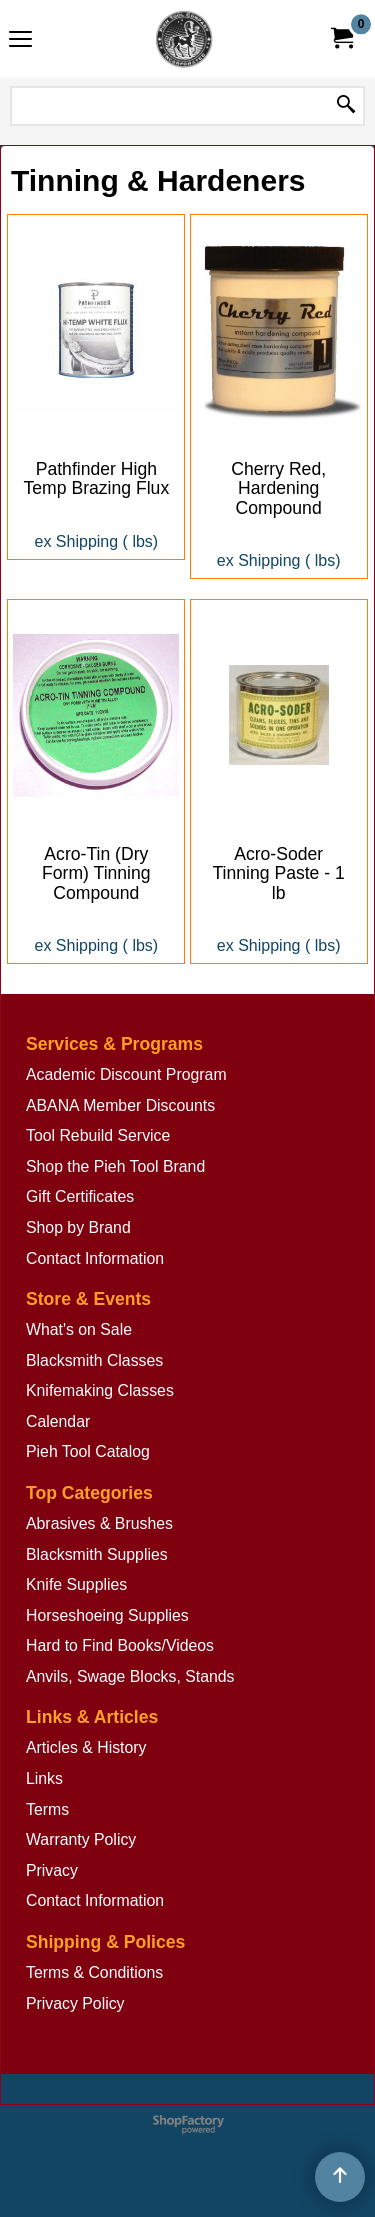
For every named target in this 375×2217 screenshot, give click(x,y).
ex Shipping (77, 541)
